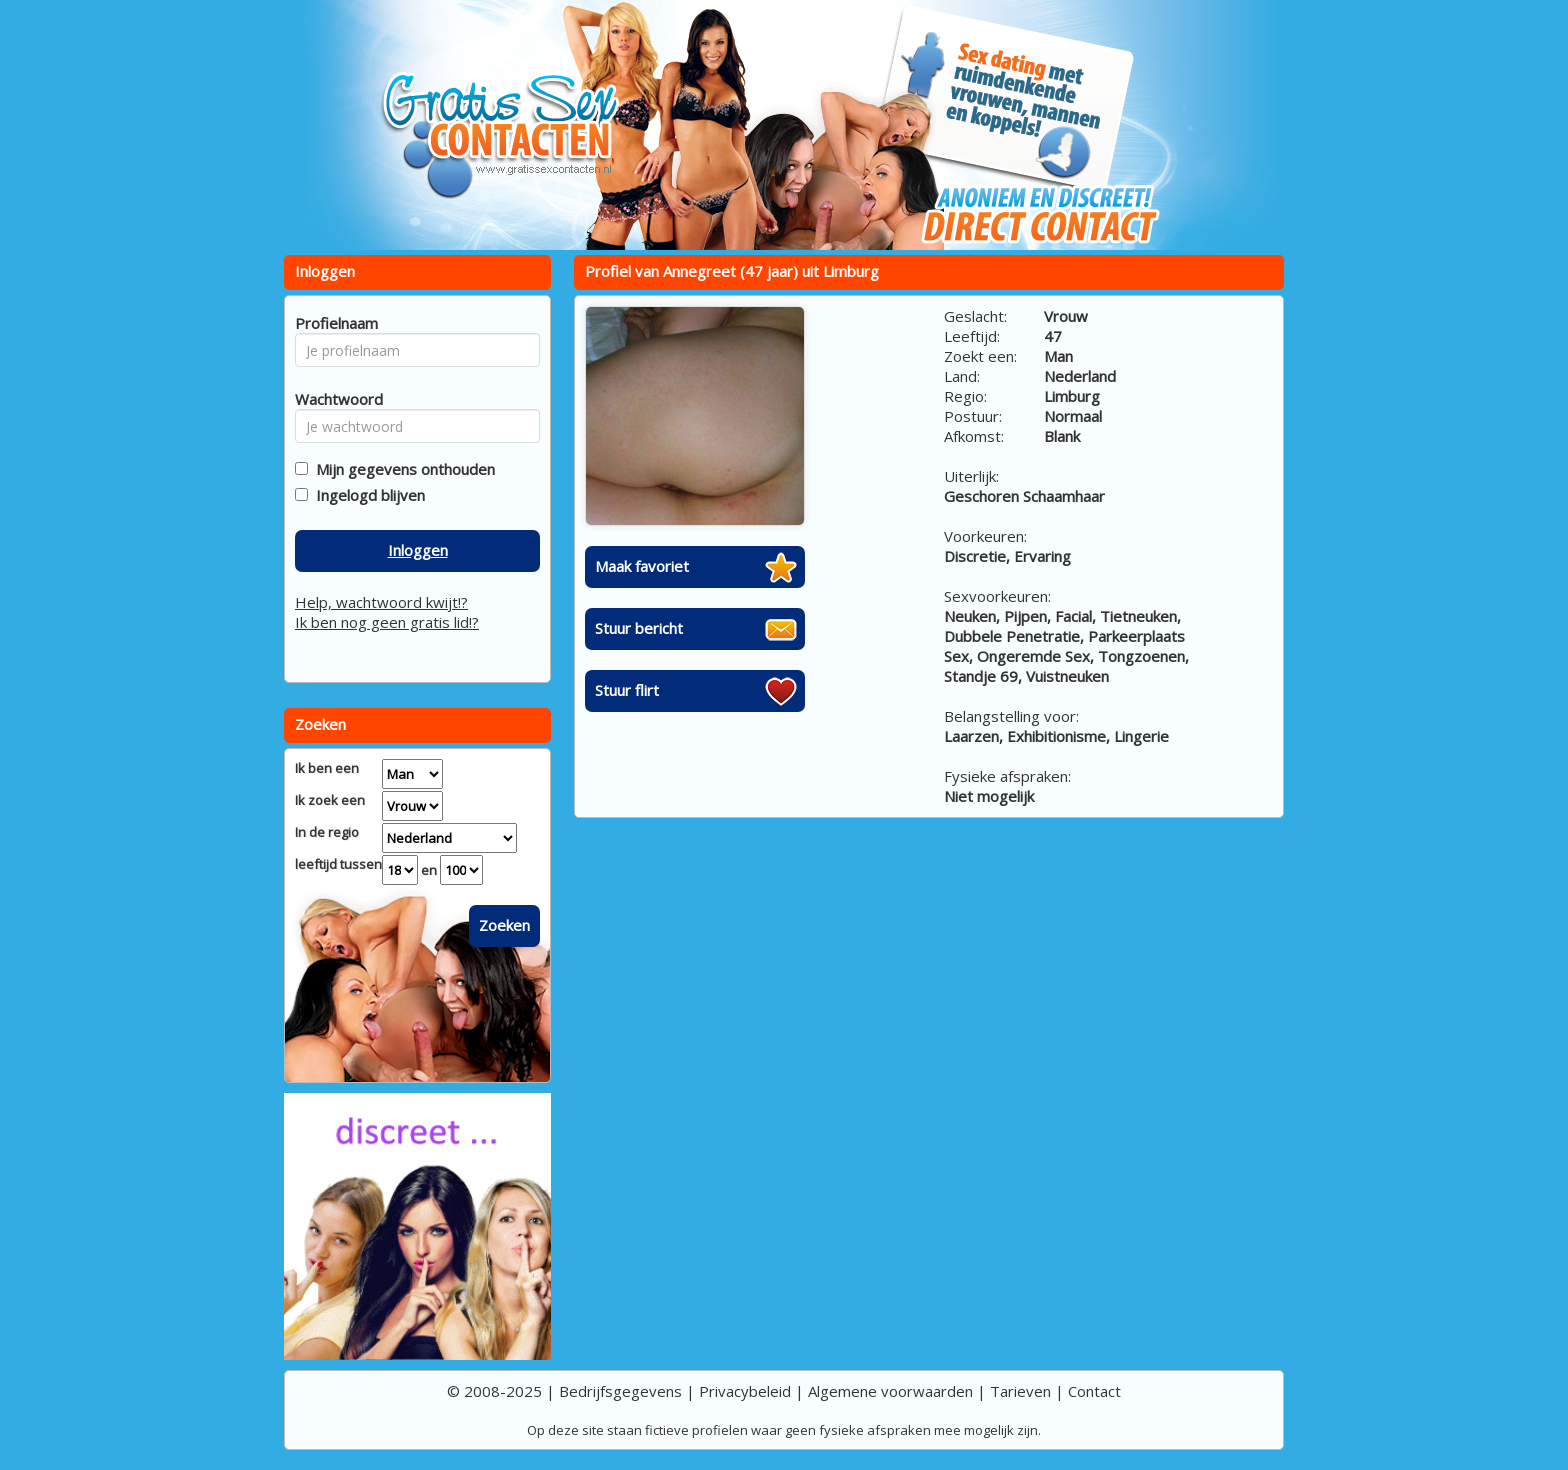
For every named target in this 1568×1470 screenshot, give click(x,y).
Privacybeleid (745, 1391)
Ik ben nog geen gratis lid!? (387, 622)
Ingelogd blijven (366, 495)
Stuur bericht (639, 628)
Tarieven (1020, 1391)
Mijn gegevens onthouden (401, 469)
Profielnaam (333, 323)
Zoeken (504, 925)
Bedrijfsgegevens (620, 1391)
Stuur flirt (627, 690)
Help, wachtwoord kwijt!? (381, 602)
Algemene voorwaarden (890, 1391)
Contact (1094, 1391)
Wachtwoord (333, 399)
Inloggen (418, 550)
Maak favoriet (642, 566)
